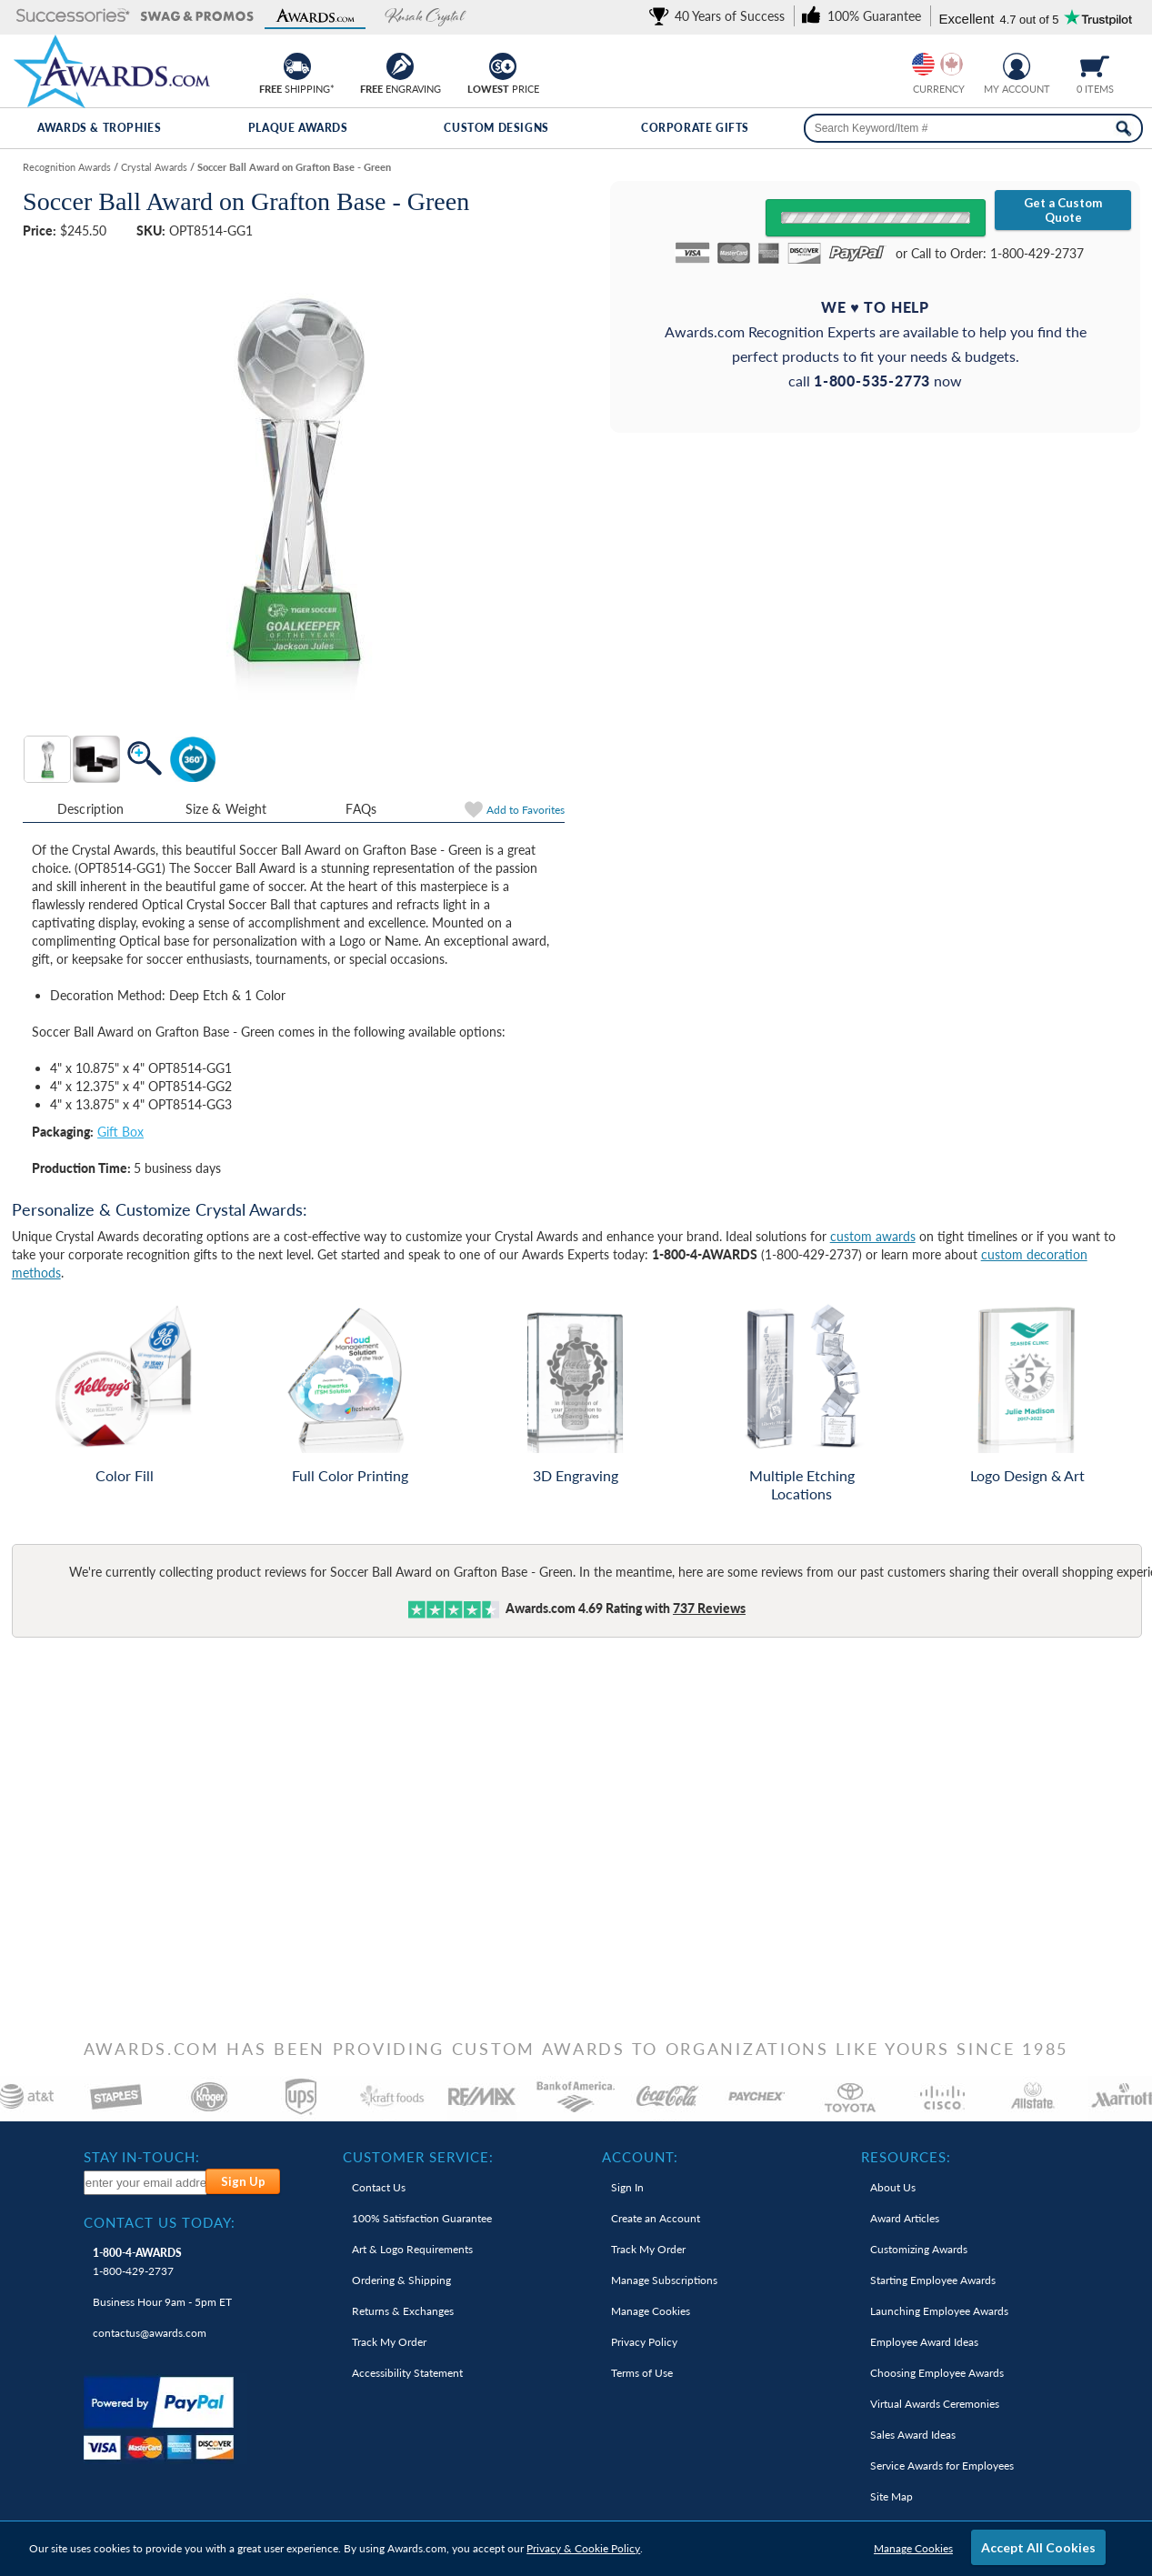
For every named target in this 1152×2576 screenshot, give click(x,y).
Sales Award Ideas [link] (913, 2434)
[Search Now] (1123, 128)
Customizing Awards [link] (918, 2249)
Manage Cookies (913, 2548)
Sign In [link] (627, 2187)
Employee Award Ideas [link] (924, 2342)
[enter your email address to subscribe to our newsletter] (145, 2182)
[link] (720, 16)
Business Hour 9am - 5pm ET (162, 2302)
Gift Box (120, 1131)
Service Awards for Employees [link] (942, 2465)
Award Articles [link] (904, 2218)
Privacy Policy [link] (644, 2342)
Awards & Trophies (99, 128)
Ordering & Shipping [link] (401, 2280)
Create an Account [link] (655, 2218)
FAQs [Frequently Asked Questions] (361, 809)
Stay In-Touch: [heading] (142, 2157)
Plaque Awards (298, 128)
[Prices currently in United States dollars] (923, 64)
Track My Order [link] (389, 2342)
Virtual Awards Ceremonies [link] (934, 2404)
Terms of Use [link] (642, 2373)
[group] (937, 64)
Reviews (709, 1608)
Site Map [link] (891, 2496)
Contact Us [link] (379, 2187)
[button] (73, 17)
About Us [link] (893, 2187)
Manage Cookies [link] (650, 2311)
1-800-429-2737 (137, 2262)
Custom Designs (496, 128)
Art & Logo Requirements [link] (412, 2249)
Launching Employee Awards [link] (939, 2311)
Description (91, 809)
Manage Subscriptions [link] (664, 2280)
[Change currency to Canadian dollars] (951, 64)
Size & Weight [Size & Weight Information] (226, 809)
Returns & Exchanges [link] (403, 2311)
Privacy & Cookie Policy (583, 2548)
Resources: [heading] (906, 2157)
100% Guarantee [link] (422, 2218)
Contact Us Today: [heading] (159, 2222)
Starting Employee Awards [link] (933, 2280)
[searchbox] (974, 128)
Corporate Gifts (695, 128)
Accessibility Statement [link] (407, 2373)
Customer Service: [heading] (418, 2157)
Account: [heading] (640, 2157)
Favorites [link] (525, 810)
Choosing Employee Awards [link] (937, 2373)
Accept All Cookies (1038, 2547)
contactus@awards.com (149, 2333)
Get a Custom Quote (1063, 210)
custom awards (873, 1236)
